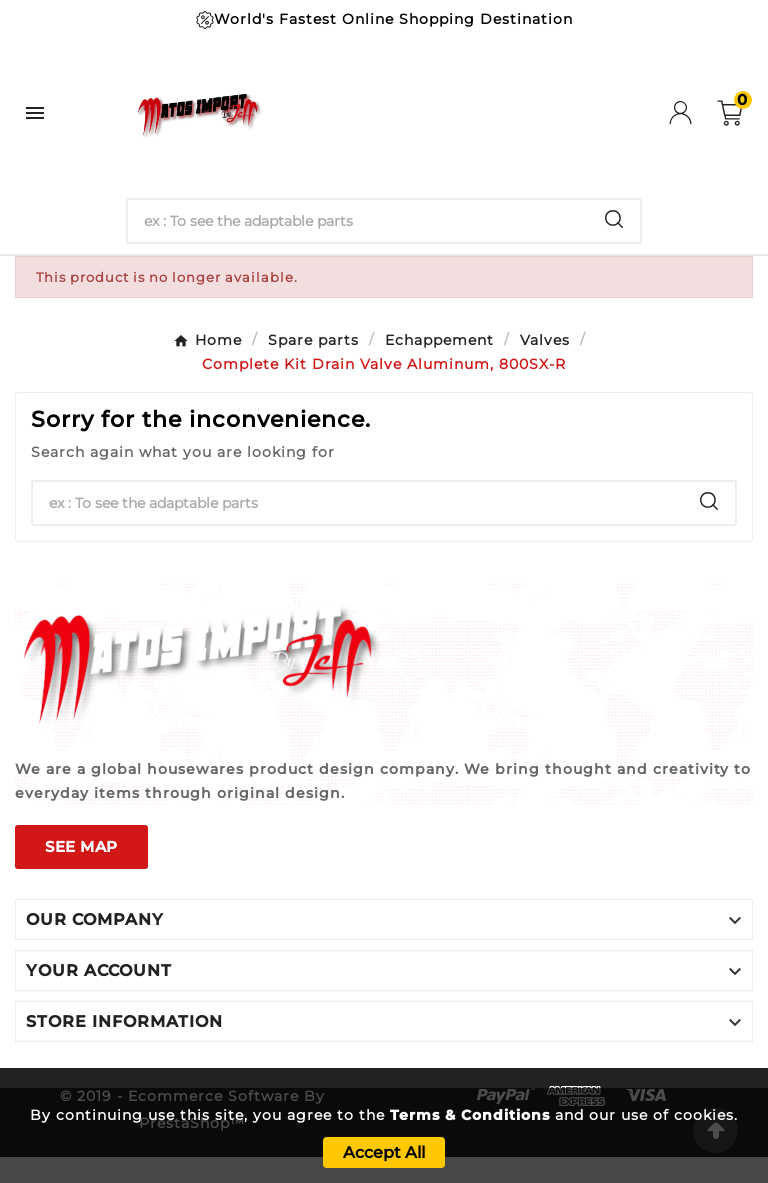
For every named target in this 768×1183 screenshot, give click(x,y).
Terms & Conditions (470, 1115)
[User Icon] (693, 112)
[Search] (358, 221)
